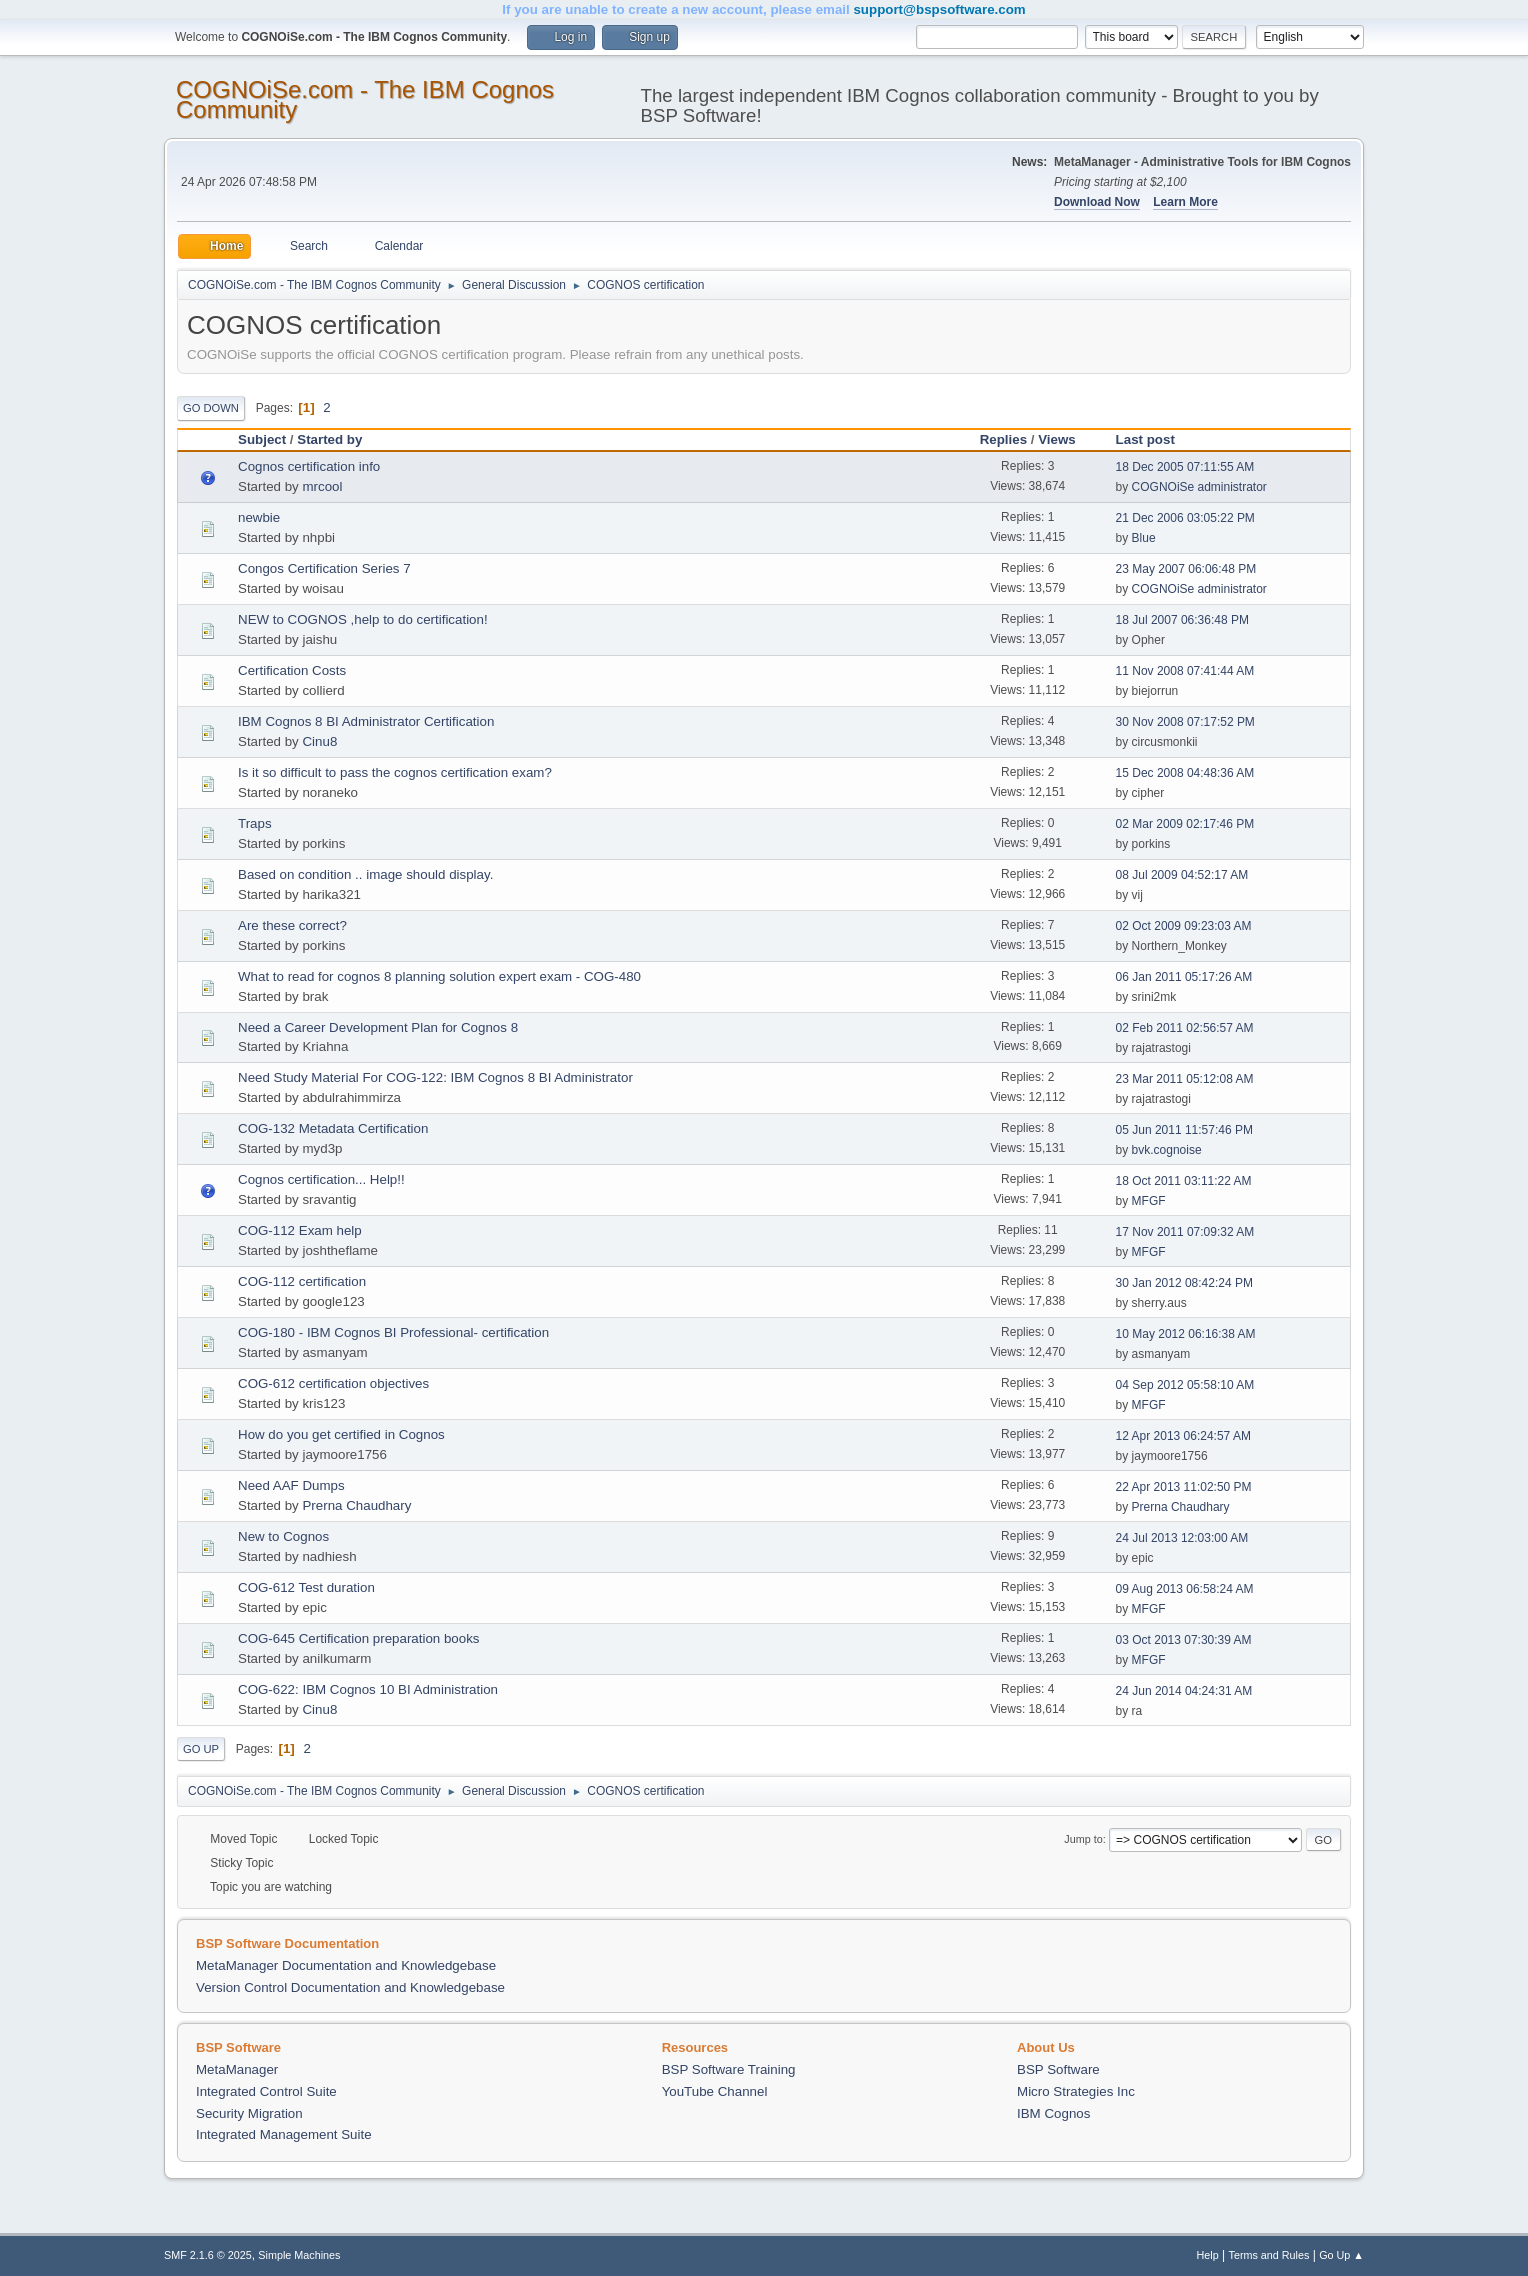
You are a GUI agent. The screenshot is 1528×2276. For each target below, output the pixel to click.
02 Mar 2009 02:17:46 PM (1185, 824)
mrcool (322, 486)
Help (1208, 2255)
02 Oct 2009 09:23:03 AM (1184, 926)
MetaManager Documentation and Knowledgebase (346, 1965)
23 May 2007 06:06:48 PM (1186, 569)
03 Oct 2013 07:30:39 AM (1184, 1640)
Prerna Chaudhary (356, 1505)
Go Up (201, 1749)
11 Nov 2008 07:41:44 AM (1185, 671)
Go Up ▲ (1341, 2255)
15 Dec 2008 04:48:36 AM (1185, 773)
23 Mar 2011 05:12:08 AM (1185, 1079)
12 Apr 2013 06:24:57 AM (1183, 1436)
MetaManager (237, 2069)
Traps (255, 823)
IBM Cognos (1053, 2113)
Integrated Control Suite (266, 2091)
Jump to (1083, 1839)
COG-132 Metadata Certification (333, 1128)
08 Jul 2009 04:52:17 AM (1182, 875)
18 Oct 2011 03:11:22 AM (1184, 1181)
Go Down (211, 408)
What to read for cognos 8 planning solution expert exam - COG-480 (439, 976)
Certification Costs (292, 670)
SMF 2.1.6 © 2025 (208, 2255)
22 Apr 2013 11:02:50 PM (1184, 1487)
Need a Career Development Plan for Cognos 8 (378, 1027)
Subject (262, 439)
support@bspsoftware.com (939, 9)
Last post (1154, 439)
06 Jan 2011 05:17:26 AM (1184, 977)
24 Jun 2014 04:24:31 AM (1184, 1691)
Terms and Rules (1269, 2255)
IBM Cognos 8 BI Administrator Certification (366, 721)
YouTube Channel (715, 2091)
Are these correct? (292, 925)
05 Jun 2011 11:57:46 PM (1184, 1130)
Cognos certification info (309, 466)
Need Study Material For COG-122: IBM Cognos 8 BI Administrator (435, 1077)
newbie (259, 517)
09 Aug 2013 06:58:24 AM (1185, 1589)
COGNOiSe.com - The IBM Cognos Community (365, 99)
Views (1057, 439)
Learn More (1185, 202)
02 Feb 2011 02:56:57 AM (1185, 1028)
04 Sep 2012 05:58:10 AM (1185, 1385)
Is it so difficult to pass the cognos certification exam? (395, 772)
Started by (329, 439)
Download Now (1097, 202)
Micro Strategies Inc (1076, 2091)
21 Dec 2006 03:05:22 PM (1185, 518)
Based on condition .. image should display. (365, 874)
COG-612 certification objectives (333, 1383)
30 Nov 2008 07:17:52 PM (1185, 722)
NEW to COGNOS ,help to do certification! (363, 619)
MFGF (1149, 1201)
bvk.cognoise (1167, 1150)
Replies (1003, 439)
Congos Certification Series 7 (324, 568)
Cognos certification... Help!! (321, 1179)
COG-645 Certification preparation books (359, 1638)
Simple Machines (299, 2255)
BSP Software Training (729, 2069)
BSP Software (1058, 2069)
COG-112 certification (302, 1281)
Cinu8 (319, 741)
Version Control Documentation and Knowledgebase (350, 1987)
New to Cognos (283, 1536)
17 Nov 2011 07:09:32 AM (1185, 1232)
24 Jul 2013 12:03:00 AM (1182, 1538)
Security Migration (249, 2113)
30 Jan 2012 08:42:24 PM (1184, 1283)
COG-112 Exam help (300, 1230)
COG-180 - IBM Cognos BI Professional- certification (393, 1332)
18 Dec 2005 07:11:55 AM (1185, 467)
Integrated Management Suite (284, 2134)
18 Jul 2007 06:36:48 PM (1182, 620)
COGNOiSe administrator (1199, 487)
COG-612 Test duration (306, 1587)
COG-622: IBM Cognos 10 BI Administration (368, 1689)
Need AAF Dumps (291, 1485)
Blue (1144, 538)
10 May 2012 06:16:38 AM (1186, 1334)
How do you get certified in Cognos (341, 1434)
